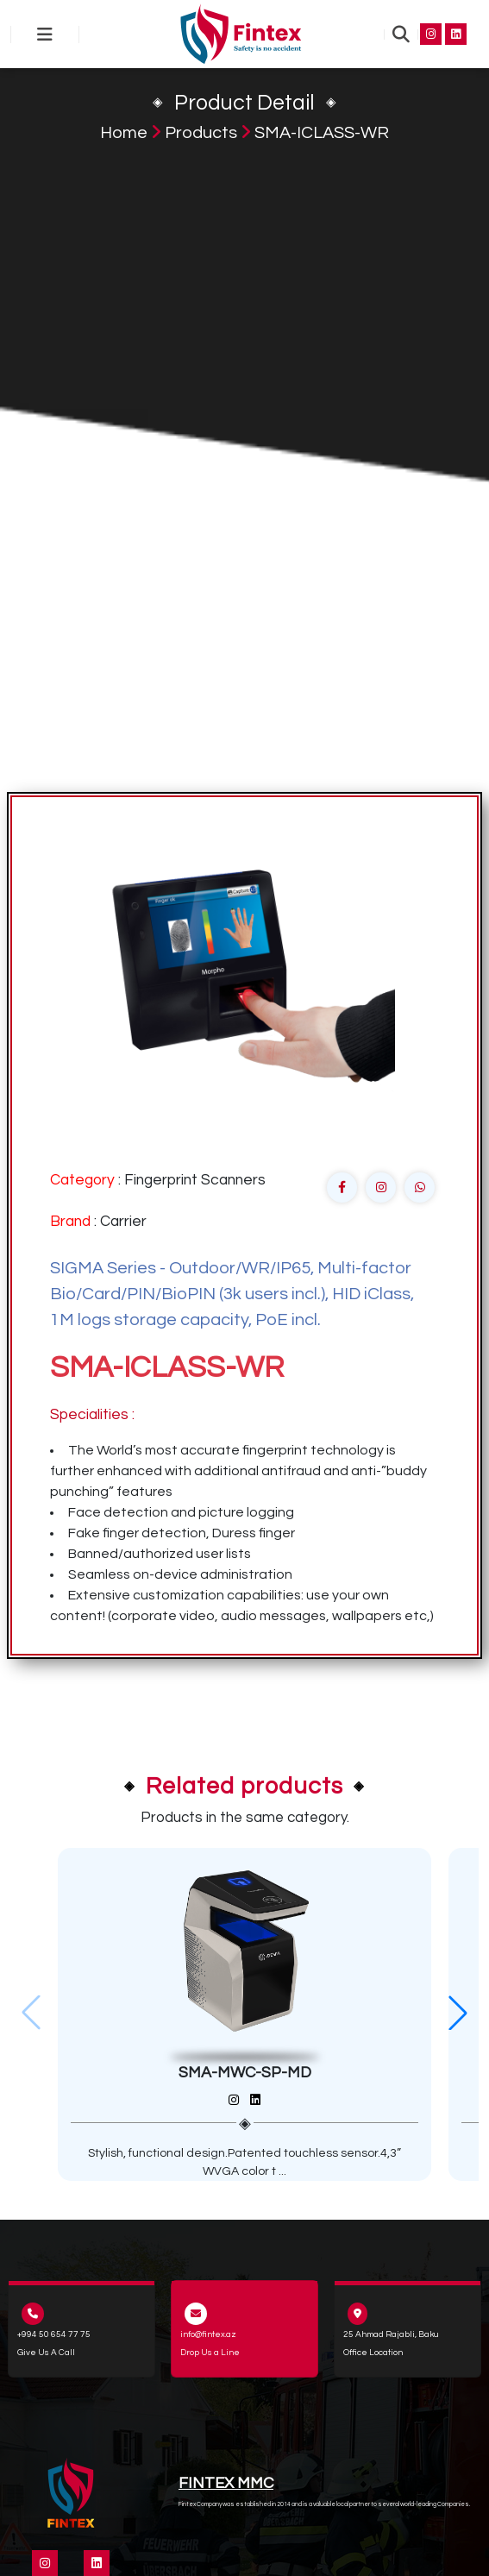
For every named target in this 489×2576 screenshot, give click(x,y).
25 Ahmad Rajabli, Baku (391, 2334)
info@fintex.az (208, 2334)
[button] (458, 2012)
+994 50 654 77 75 (54, 2334)
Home (123, 132)
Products (201, 132)
